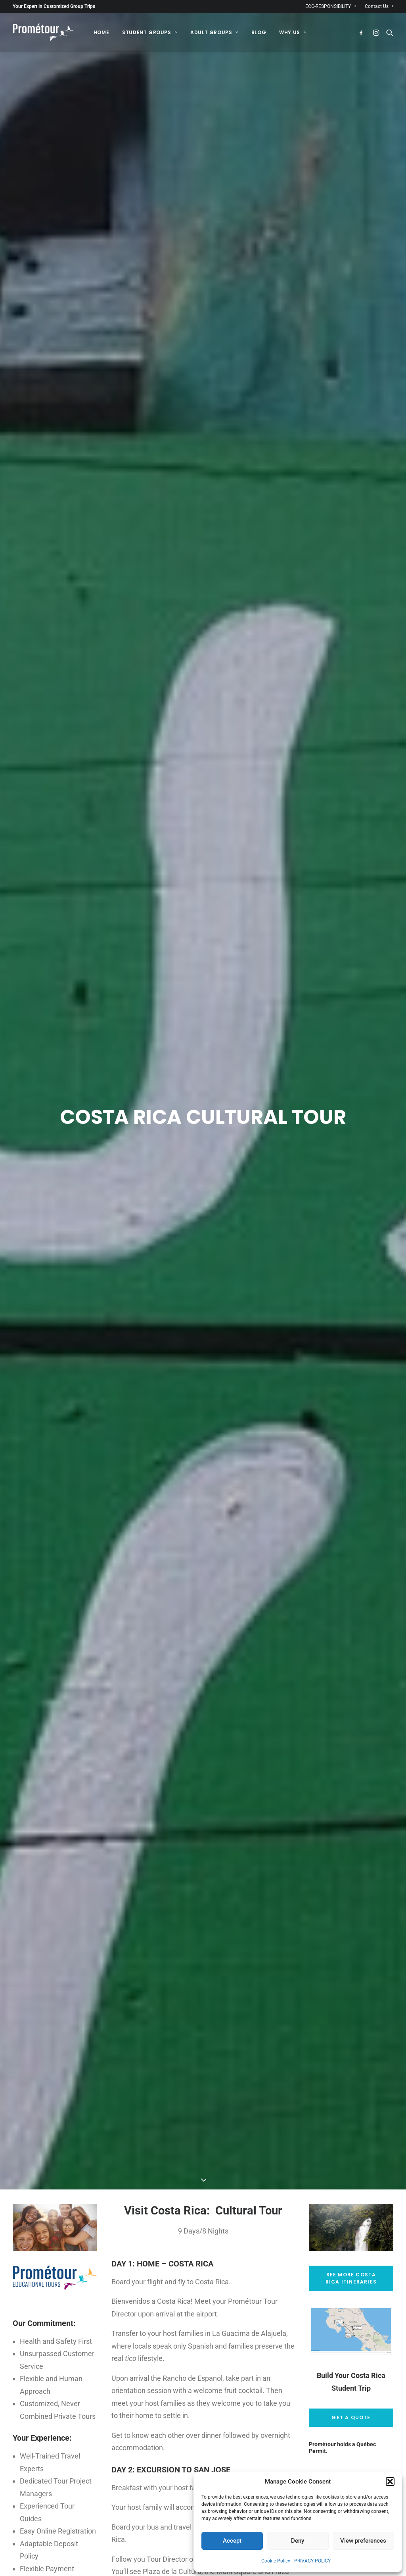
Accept (232, 2540)
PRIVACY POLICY (312, 2561)
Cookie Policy (275, 2561)
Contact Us (379, 6)
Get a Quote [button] (350, 2226)
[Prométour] (43, 32)
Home (101, 32)
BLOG (258, 32)
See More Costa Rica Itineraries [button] (352, 2087)
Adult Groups (214, 32)
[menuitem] (332, 6)
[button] (390, 2482)
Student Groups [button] (149, 32)
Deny (297, 2540)
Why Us (292, 32)
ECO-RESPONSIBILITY (330, 6)
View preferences (363, 2540)
